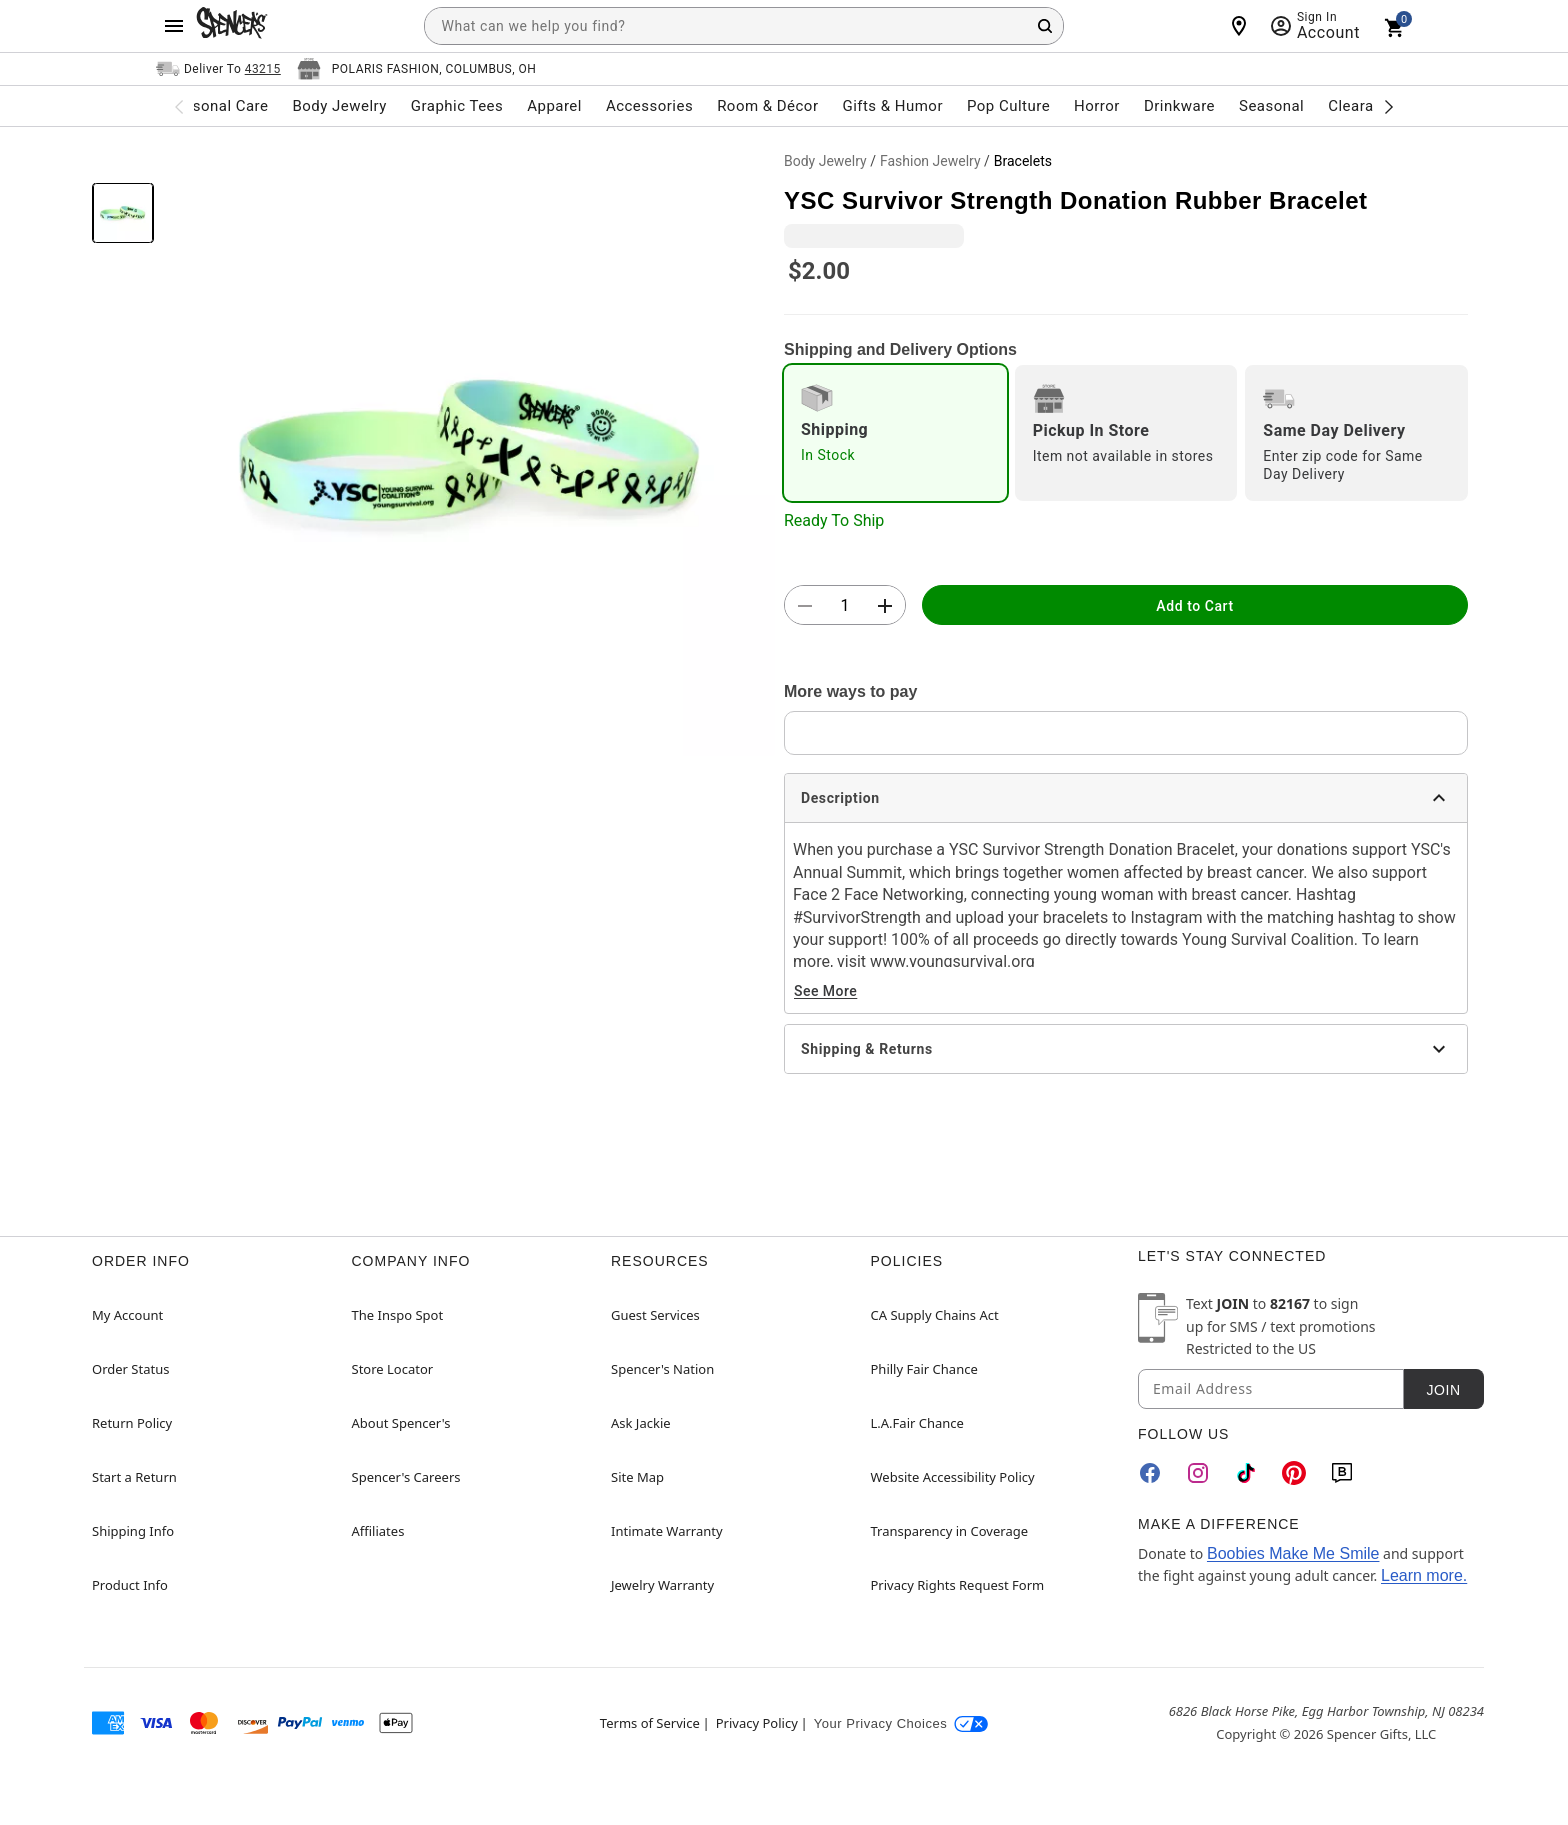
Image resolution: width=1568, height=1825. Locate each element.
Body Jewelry (825, 161)
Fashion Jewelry (930, 161)
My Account (127, 1315)
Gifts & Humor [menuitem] (892, 106)
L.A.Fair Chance (917, 1423)
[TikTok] (1246, 1473)
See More (825, 991)
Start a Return (134, 1477)
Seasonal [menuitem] (1271, 106)
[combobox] (744, 26)
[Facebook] (1150, 1473)
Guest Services (655, 1315)
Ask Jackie (641, 1423)
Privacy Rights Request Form (958, 1585)
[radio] (895, 433)
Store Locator (393, 1369)
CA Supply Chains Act (935, 1315)
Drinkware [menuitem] (1179, 106)
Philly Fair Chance (924, 1369)
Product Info (130, 1585)
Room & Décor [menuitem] (767, 106)
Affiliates (378, 1531)
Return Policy (132, 1423)
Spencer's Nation (662, 1369)
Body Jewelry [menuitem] (339, 106)
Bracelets (1023, 161)
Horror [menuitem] (1097, 106)
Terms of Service (650, 1723)
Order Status (130, 1369)
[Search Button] (1045, 26)
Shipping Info (133, 1531)
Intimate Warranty (667, 1531)
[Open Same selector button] (218, 69)
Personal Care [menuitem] (219, 106)
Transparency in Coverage (950, 1531)
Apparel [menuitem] (554, 106)
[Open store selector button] (417, 69)
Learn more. (1424, 1575)
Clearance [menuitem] (1363, 106)
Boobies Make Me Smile (1293, 1553)
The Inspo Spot (398, 1315)
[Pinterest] (1294, 1473)
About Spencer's (401, 1423)
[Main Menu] (174, 26)
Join (1443, 1390)
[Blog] (1342, 1473)
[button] (469, 450)
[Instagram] (1198, 1473)
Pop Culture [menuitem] (1008, 106)
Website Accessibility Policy (953, 1477)
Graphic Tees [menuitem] (457, 106)
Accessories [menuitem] (649, 106)
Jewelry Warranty (662, 1585)
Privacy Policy (757, 1723)
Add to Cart (1194, 606)
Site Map (637, 1477)
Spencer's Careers (406, 1477)
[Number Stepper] (845, 606)
